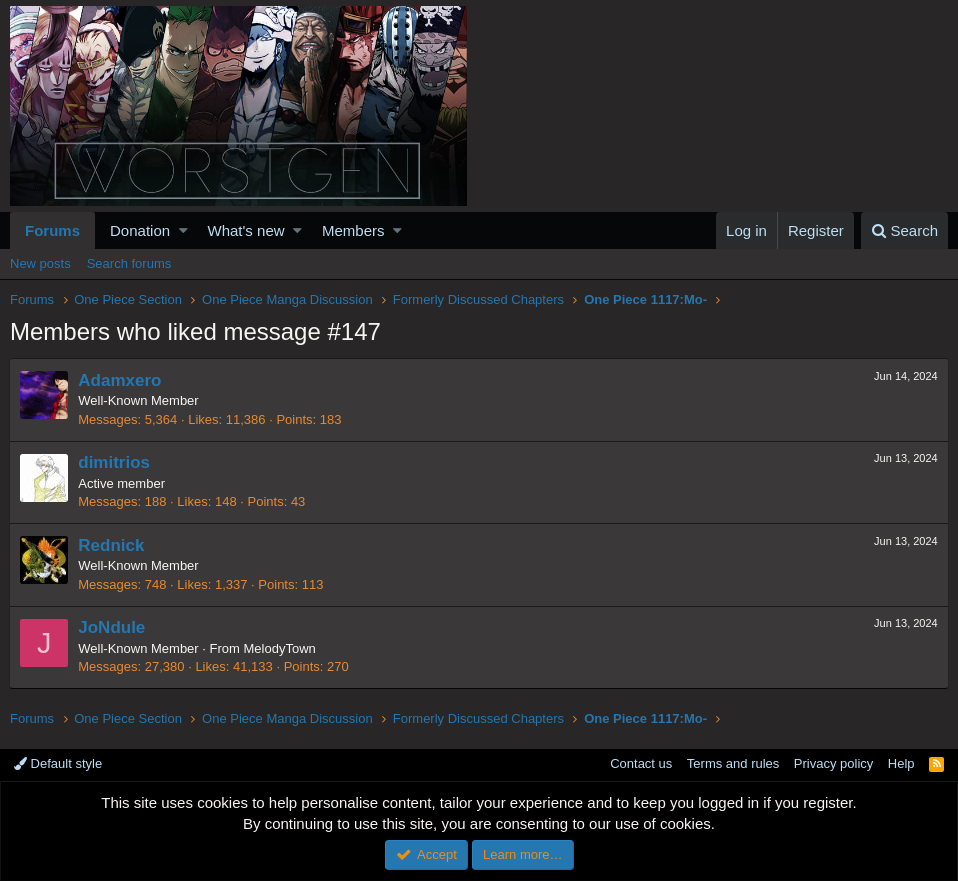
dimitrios (115, 462)
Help (901, 763)
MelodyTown (280, 648)
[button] (183, 230)
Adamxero (120, 380)
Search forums (129, 263)
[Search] (904, 230)
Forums (52, 230)
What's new (246, 230)
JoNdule (112, 627)
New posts (40, 263)
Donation (140, 230)
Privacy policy (833, 763)
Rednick (112, 545)
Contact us (641, 763)
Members (353, 230)
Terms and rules (733, 763)
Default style (58, 763)
